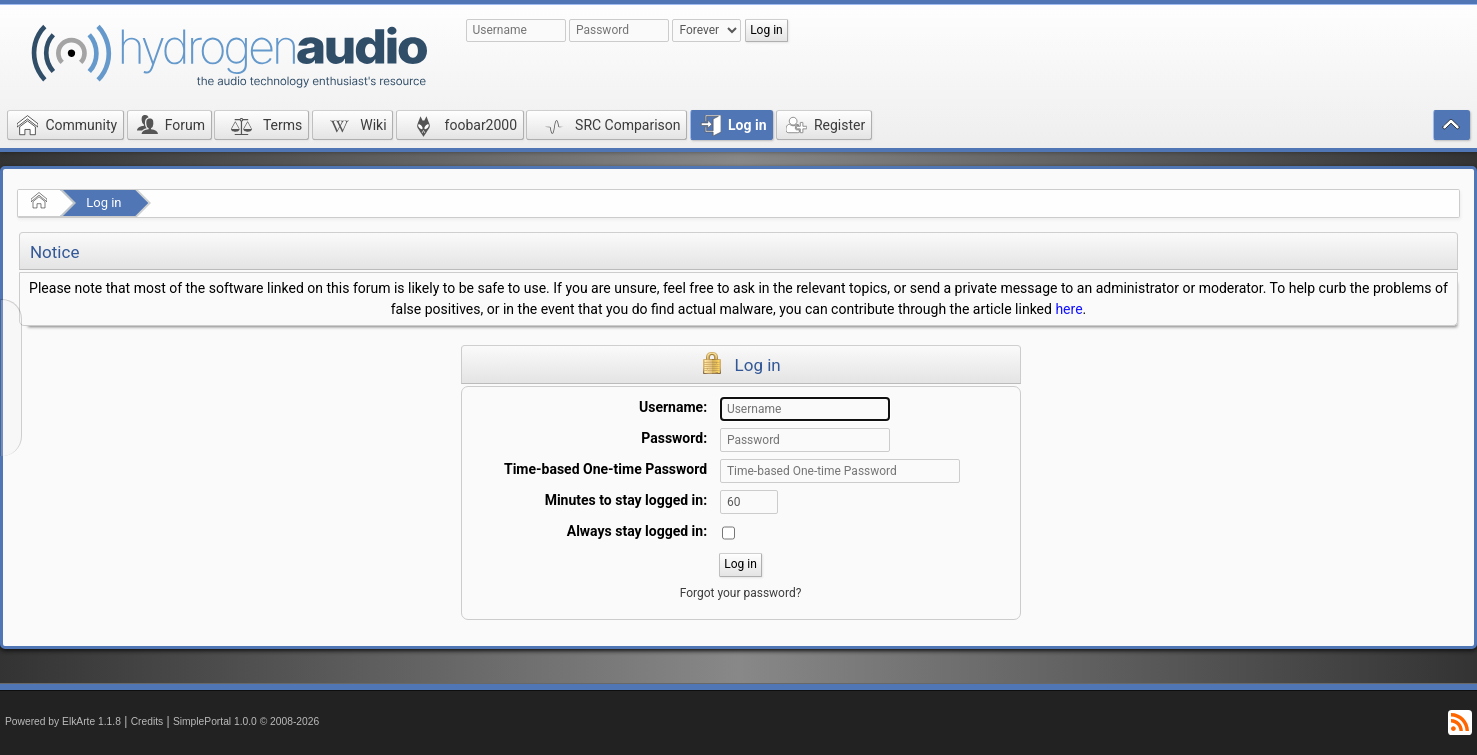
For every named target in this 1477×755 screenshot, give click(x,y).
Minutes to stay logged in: (626, 500)
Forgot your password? (741, 593)
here (1068, 309)
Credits (147, 721)
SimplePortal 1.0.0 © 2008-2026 (246, 721)
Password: (674, 438)
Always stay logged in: (637, 531)
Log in (103, 202)
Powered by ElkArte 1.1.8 (63, 721)
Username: (673, 407)
